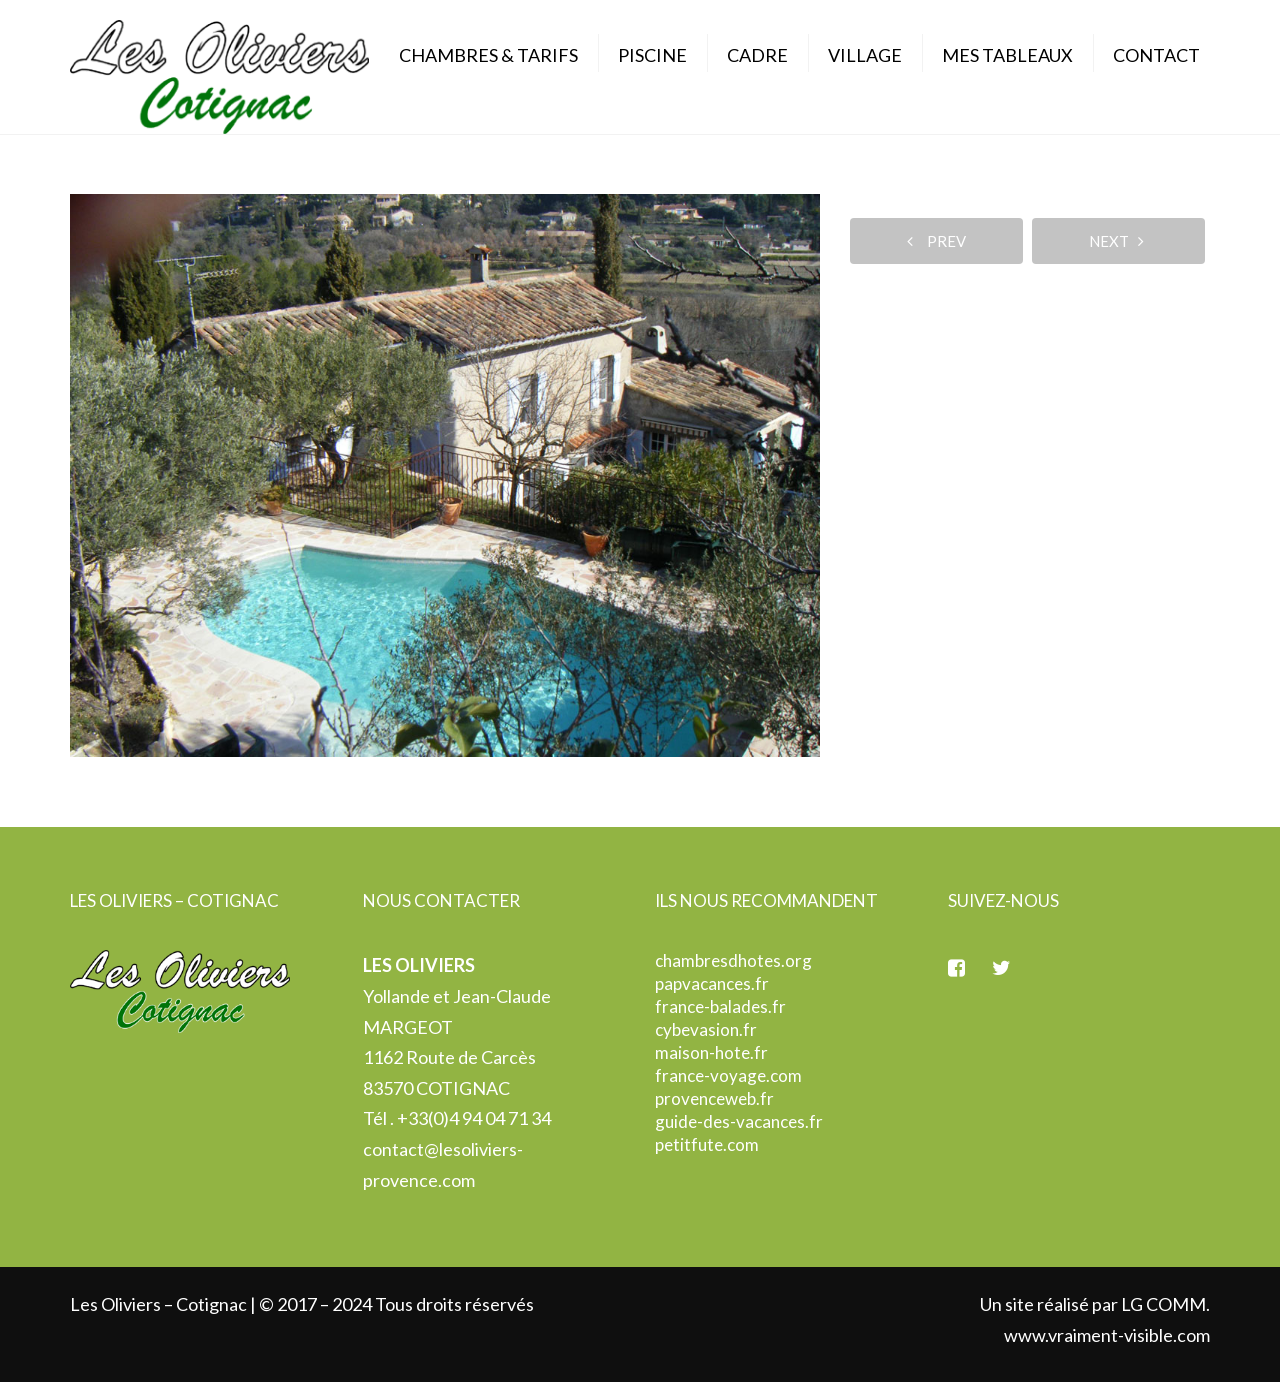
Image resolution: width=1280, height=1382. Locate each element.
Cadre (757, 55)
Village (865, 55)
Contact (1156, 55)
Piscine (652, 55)
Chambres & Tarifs (488, 55)
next (1116, 241)
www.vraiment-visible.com (1107, 1335)
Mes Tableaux (1007, 55)
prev (936, 241)
